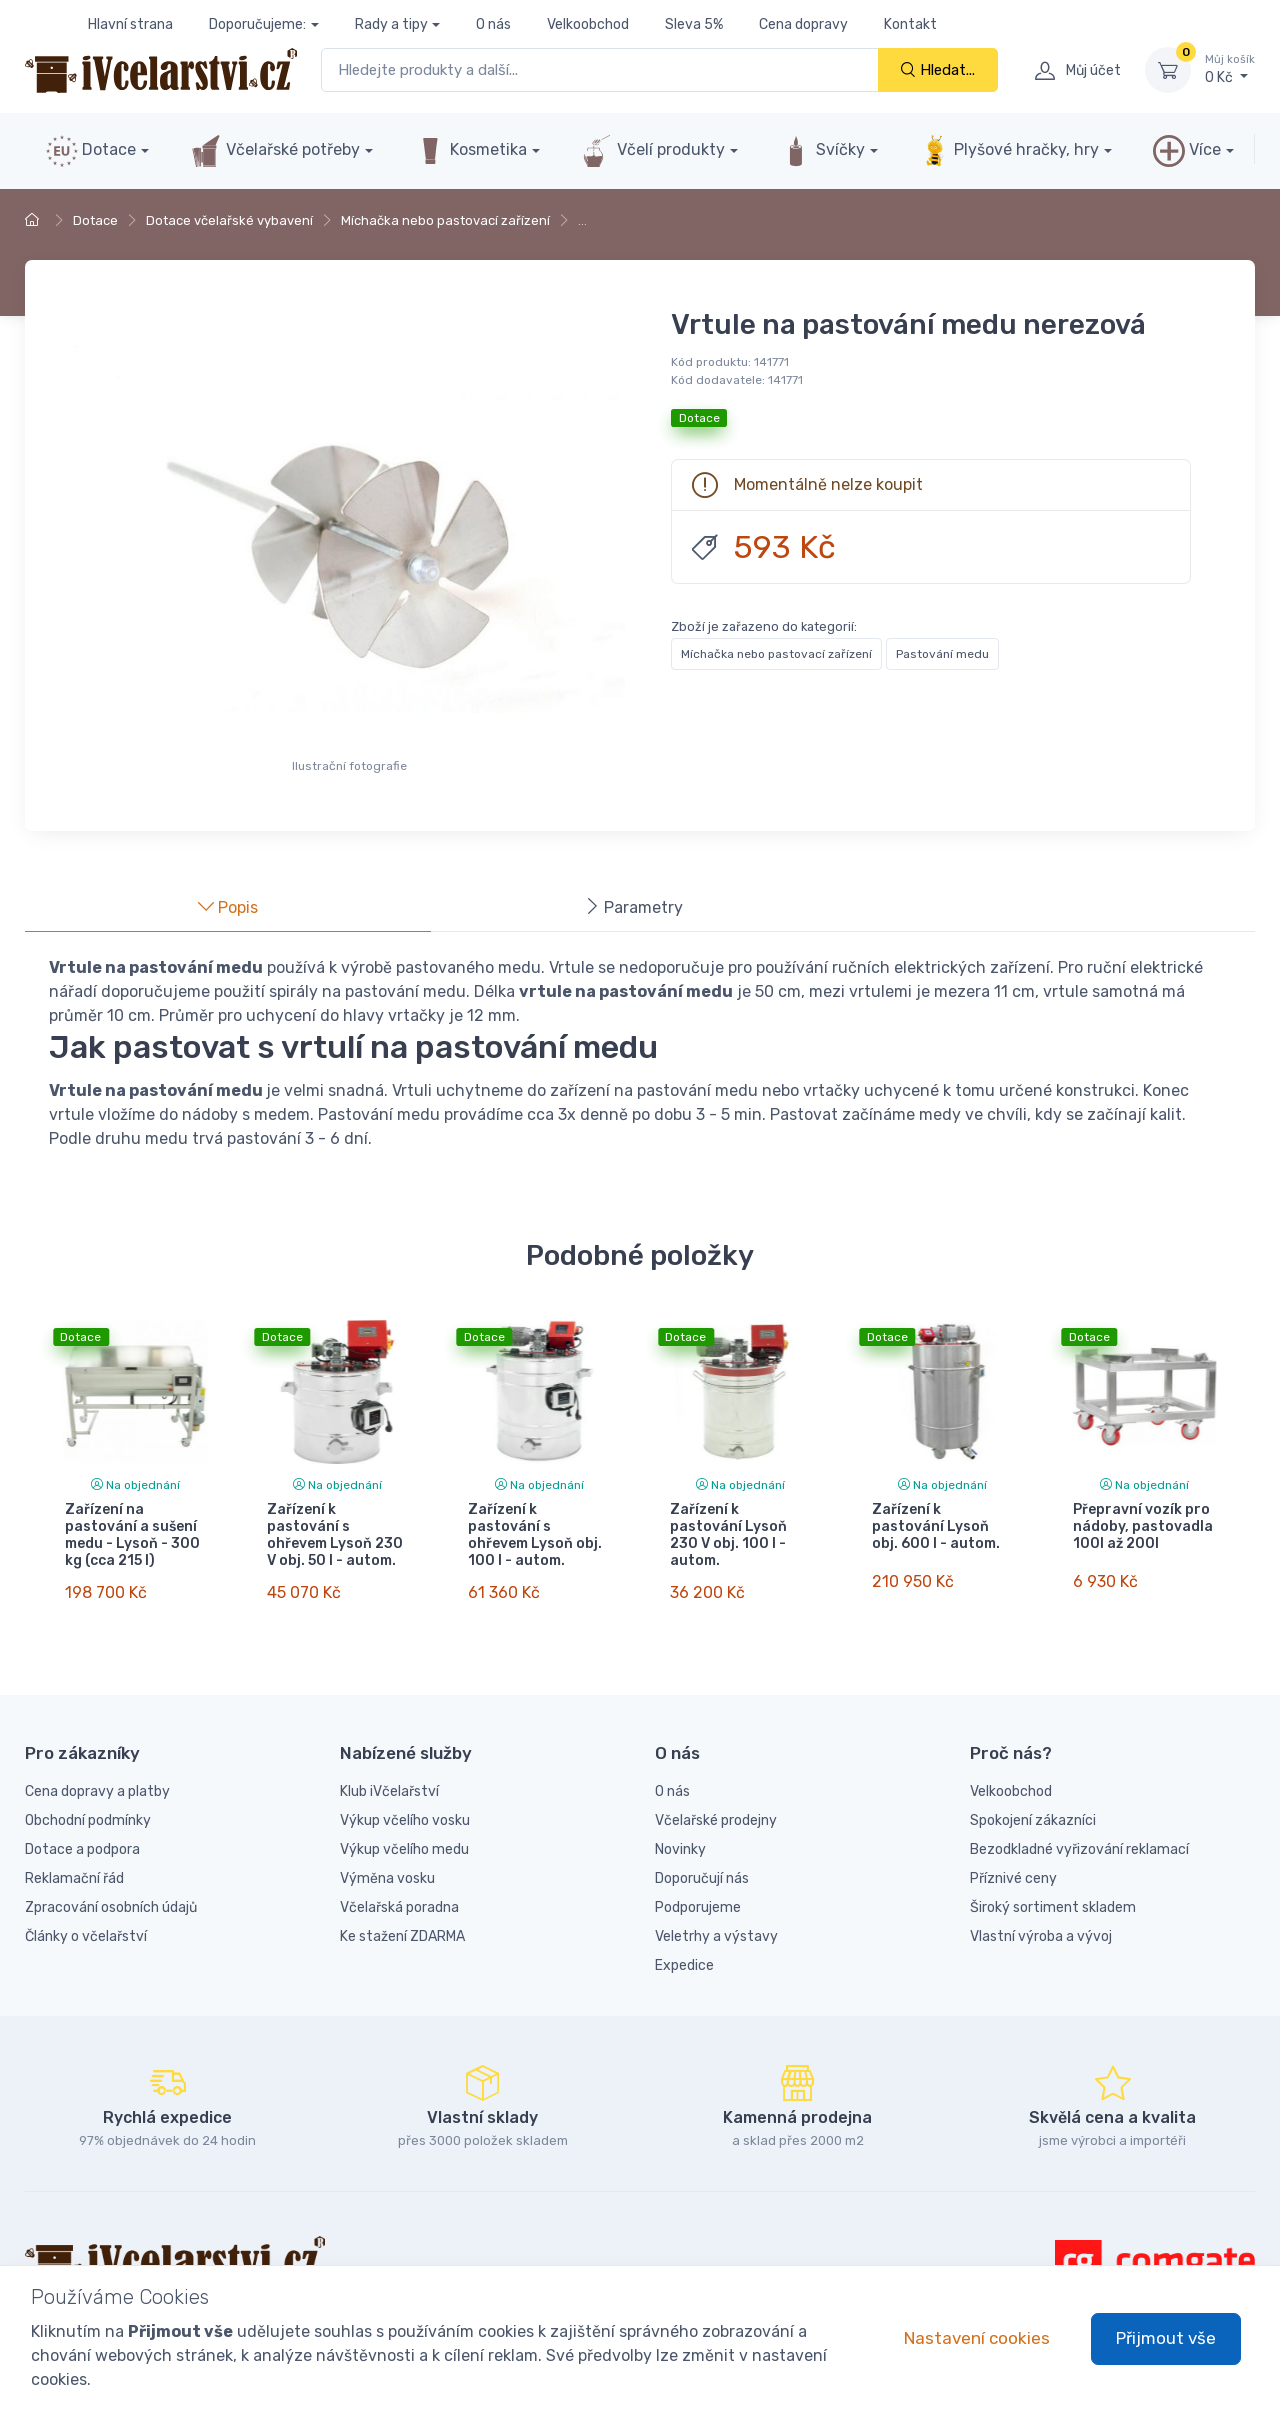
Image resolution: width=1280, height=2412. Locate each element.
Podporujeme (698, 1890)
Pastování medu (942, 654)
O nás (493, 24)
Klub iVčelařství (389, 1774)
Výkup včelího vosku (405, 1803)
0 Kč (1230, 69)
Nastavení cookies (977, 2338)
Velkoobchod (588, 24)
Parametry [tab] (633, 907)
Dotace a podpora (82, 1832)
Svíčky (822, 151)
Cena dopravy (803, 24)
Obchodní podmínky (88, 1803)
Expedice (684, 1948)
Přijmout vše (1166, 2338)
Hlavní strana (130, 24)
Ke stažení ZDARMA (402, 1919)
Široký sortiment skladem (1053, 1890)
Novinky (680, 1832)
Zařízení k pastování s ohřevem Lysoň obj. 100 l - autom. (535, 1534)
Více (1187, 151)
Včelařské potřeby (275, 151)
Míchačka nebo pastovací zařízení (445, 220)
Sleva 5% (694, 24)
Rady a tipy (391, 24)
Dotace (91, 151)
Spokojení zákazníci (1033, 1803)
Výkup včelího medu (404, 1832)
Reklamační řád (74, 1861)
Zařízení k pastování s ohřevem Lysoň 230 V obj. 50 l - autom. (335, 1534)
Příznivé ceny (1013, 1861)
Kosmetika (470, 151)
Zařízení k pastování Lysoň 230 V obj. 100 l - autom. (728, 1534)
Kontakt (910, 24)
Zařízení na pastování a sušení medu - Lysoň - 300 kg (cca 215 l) (132, 1534)
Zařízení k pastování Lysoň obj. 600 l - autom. (936, 1526)
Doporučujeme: (257, 24)
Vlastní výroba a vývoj (1041, 1919)
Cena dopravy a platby (97, 1774)
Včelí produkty (653, 151)
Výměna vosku (387, 1861)
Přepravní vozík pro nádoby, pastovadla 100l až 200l (1143, 1526)
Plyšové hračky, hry (1009, 151)
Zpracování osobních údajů (111, 1890)
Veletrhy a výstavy (716, 1919)
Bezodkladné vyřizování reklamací (1079, 1832)
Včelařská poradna (399, 1890)
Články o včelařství (86, 1919)
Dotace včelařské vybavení (229, 220)
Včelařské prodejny (716, 1803)
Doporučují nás (702, 1861)
